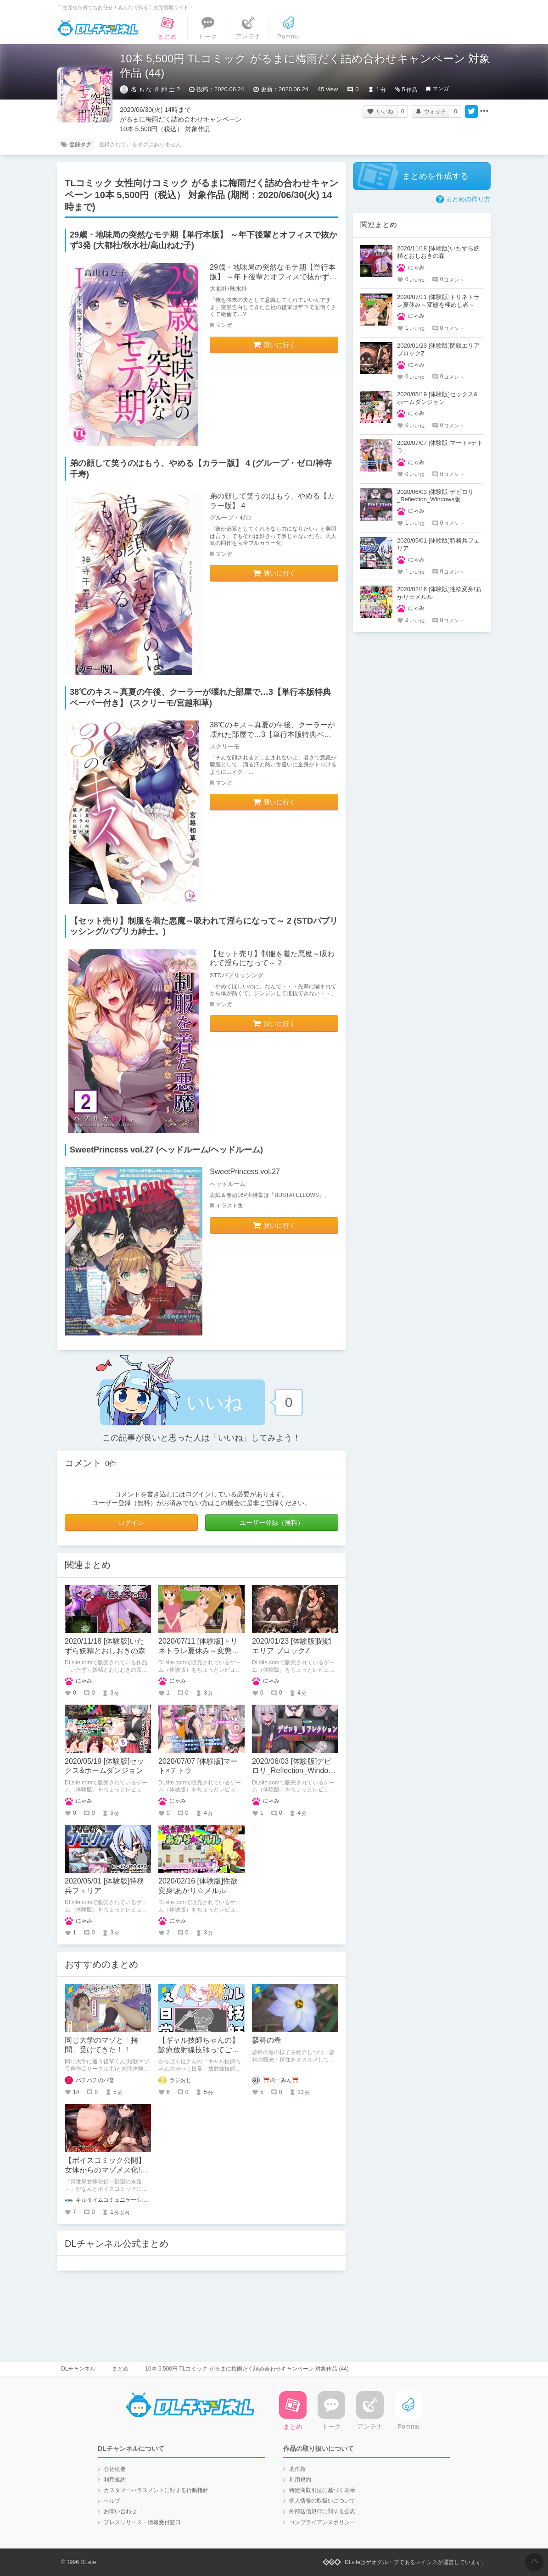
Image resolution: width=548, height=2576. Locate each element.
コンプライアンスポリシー (322, 2522)
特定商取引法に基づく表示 (322, 2490)
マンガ (440, 88)
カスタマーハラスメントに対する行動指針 (156, 2490)
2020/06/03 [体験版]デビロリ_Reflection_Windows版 (294, 1770)
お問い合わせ (120, 2511)
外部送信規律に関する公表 (322, 2511)
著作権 (297, 2469)
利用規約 (115, 2479)
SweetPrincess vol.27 (245, 1171)
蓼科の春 (266, 2040)
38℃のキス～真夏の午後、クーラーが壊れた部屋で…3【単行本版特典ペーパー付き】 (272, 734)
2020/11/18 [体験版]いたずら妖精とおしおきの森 (438, 252)
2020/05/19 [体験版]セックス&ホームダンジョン (437, 398)
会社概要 (115, 2469)
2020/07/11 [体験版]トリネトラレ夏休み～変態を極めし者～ (198, 1650)
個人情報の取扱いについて (322, 2501)
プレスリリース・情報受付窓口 (142, 2522)
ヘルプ (112, 2501)
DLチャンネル (97, 28)
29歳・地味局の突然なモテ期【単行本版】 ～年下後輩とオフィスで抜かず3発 (273, 276)
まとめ (120, 2368)
